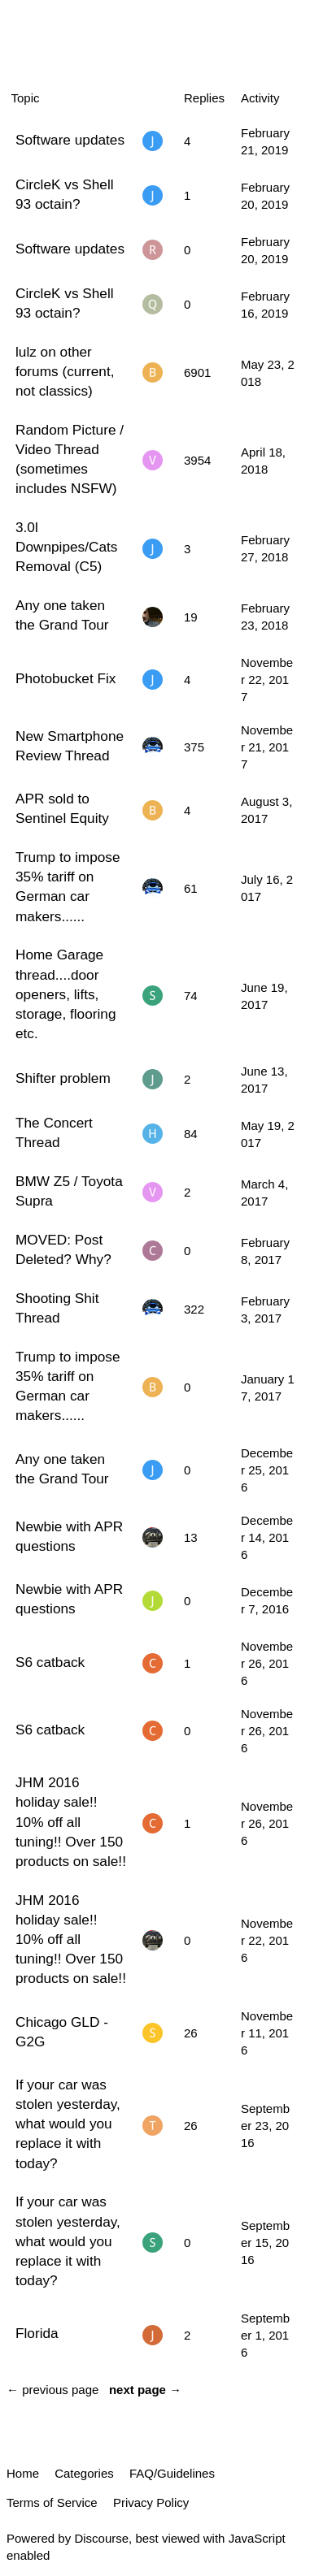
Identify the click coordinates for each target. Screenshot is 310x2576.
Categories (84, 2473)
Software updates (69, 140)
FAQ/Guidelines (172, 2473)
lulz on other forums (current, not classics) (65, 371)
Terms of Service (52, 2502)
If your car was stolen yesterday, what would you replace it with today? (67, 2123)
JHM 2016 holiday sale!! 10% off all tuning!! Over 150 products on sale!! (70, 1821)
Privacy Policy (151, 2502)
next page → (145, 2389)
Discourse (101, 2538)
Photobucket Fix (65, 678)
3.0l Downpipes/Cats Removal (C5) (66, 546)
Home (23, 2473)
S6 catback (50, 1662)
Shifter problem (63, 1078)
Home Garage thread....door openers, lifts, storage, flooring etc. (65, 993)
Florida (37, 2333)
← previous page (52, 2389)
